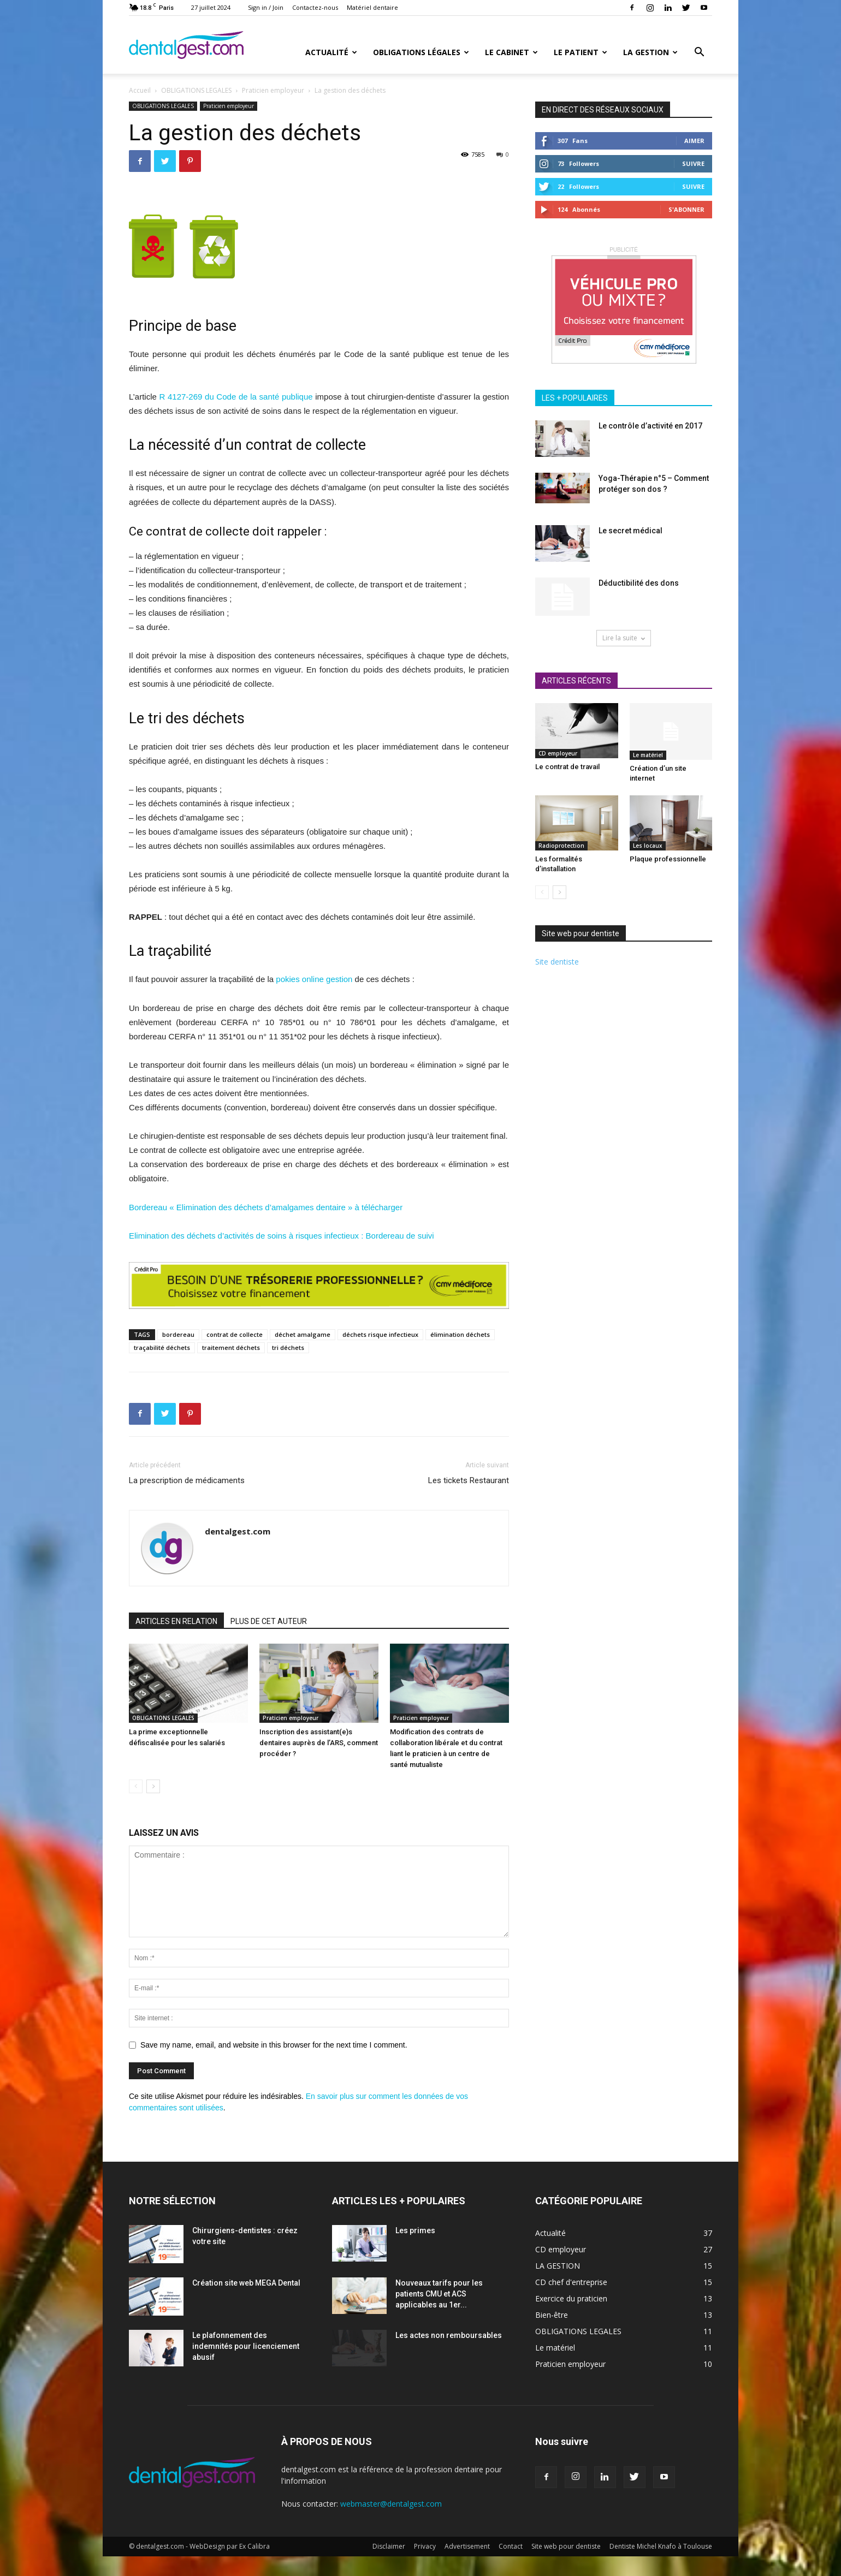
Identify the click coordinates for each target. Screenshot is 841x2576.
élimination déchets (460, 1334)
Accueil (140, 90)
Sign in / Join (265, 7)
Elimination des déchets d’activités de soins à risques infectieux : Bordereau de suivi (281, 1235)
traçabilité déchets (162, 1347)
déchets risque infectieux (380, 1334)
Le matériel (648, 755)
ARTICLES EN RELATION (176, 1621)
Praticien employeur (273, 90)
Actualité (331, 52)
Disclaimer (388, 2546)
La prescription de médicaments (187, 1480)
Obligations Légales (421, 52)
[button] (699, 53)
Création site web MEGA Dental (246, 2282)
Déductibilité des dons (639, 583)
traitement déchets (231, 1347)
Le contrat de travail (567, 767)
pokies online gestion (314, 979)
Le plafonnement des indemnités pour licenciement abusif (245, 2346)
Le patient (580, 52)
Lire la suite (623, 637)
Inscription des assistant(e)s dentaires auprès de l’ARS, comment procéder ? (318, 1743)
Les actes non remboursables (448, 2335)
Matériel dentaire (372, 7)
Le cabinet (511, 52)
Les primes (415, 2230)
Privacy (425, 2546)
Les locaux (647, 845)
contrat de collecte (234, 1334)
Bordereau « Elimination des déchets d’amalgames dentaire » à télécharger (265, 1207)
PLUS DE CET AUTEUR (268, 1621)
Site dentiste (557, 961)
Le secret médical (630, 530)
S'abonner (686, 209)
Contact (511, 2546)
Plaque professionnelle (668, 859)
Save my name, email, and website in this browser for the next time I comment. (273, 2044)
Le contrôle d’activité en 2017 (650, 425)
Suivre (693, 163)
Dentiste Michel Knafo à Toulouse (660, 2546)
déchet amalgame (302, 1334)
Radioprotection (561, 845)
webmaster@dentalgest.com (391, 2503)
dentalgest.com (237, 1531)
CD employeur (557, 753)
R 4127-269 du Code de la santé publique (236, 396)
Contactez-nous (315, 7)
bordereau (178, 1334)
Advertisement (467, 2546)
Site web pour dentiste (566, 2546)
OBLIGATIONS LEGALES (196, 90)
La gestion (650, 52)
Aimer (694, 140)
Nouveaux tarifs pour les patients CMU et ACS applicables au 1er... (439, 2293)
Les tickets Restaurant (468, 1480)
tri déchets (288, 1347)
